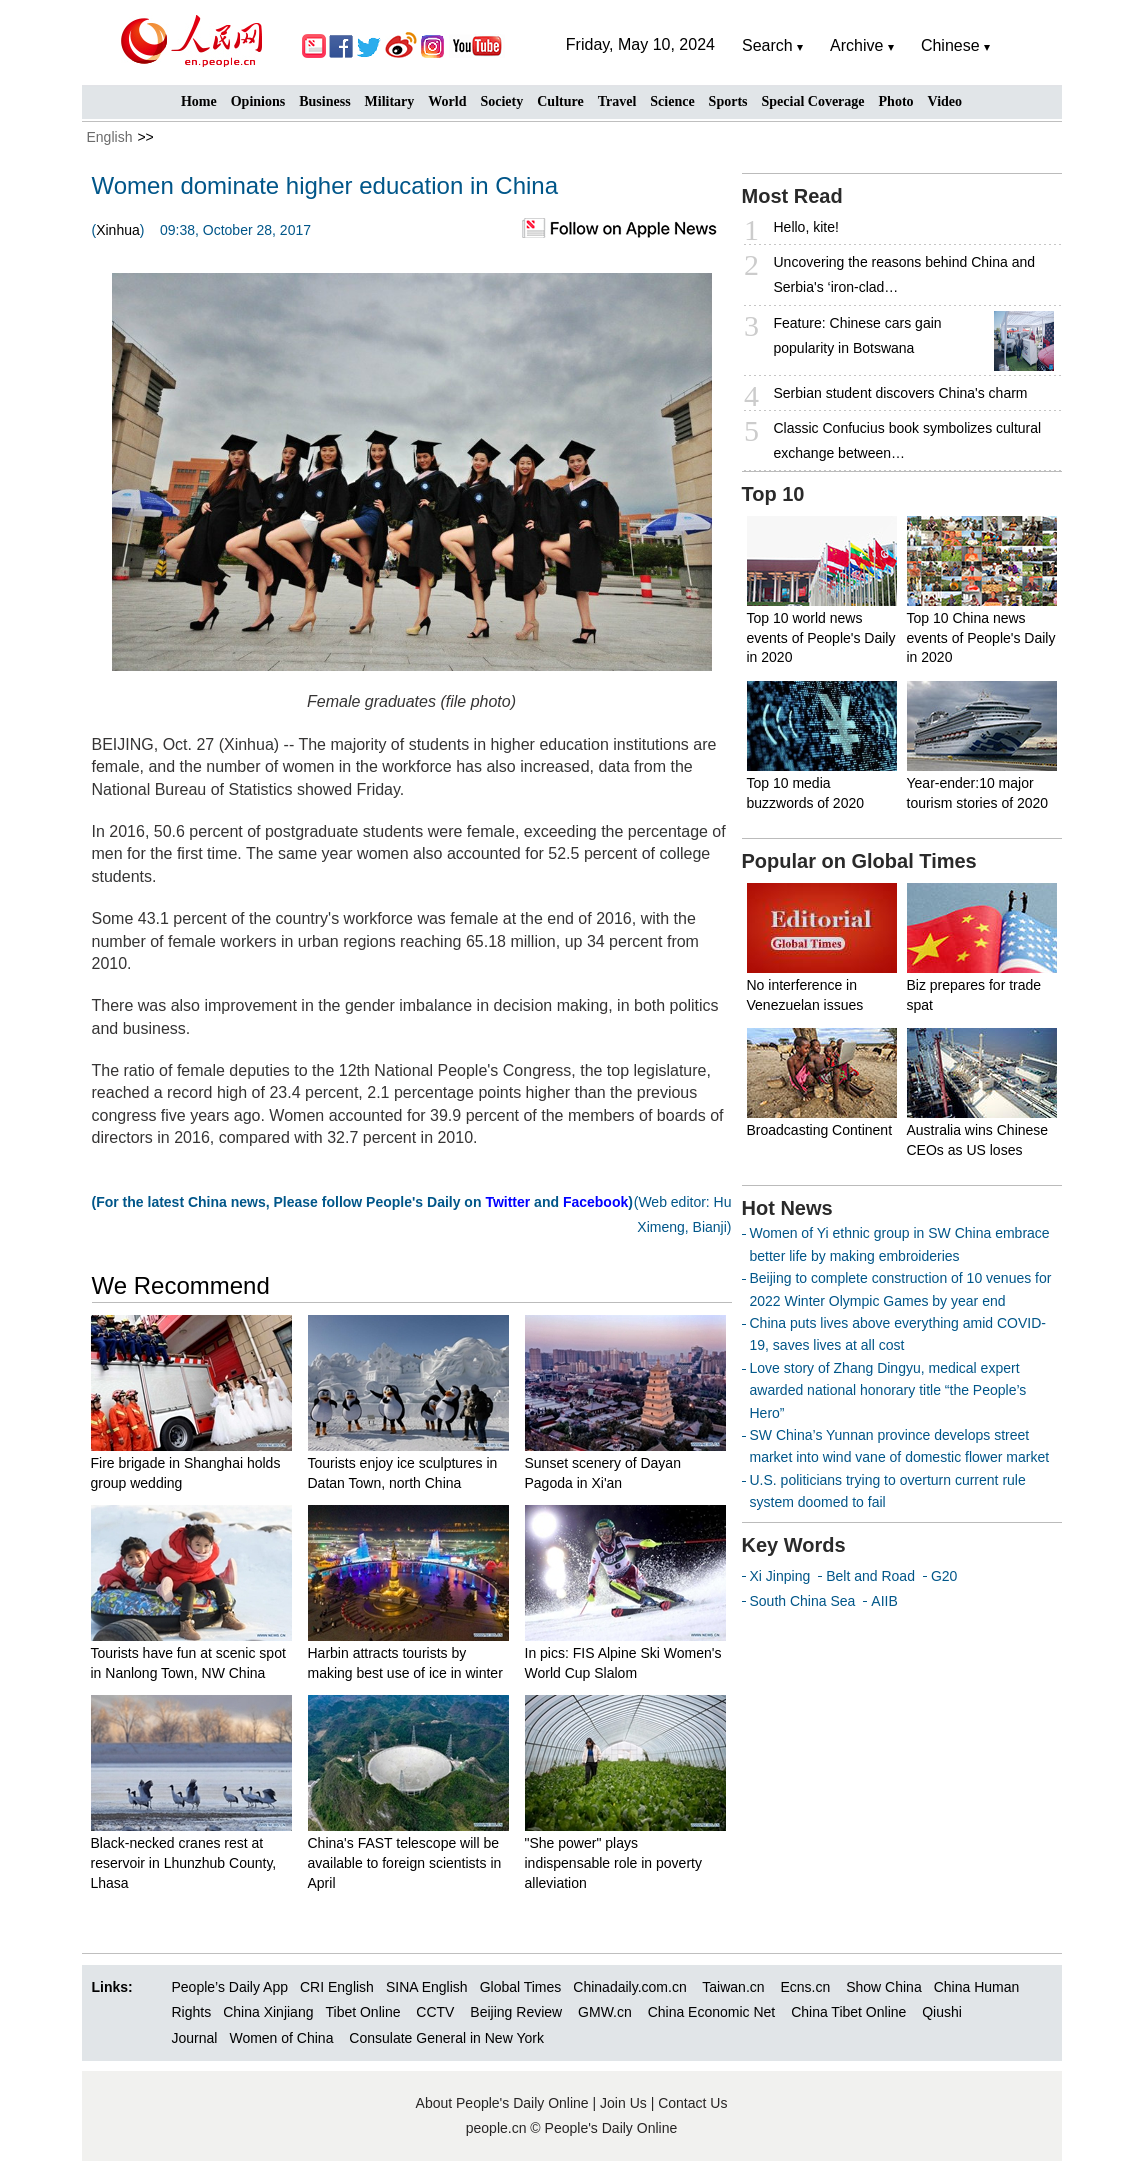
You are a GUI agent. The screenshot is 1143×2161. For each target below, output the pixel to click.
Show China (884, 1987)
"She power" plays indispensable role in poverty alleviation (613, 1862)
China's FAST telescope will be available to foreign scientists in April (405, 1862)
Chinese (950, 45)
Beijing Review (516, 2012)
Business (324, 101)
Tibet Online (362, 2012)
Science (672, 101)
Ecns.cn (805, 1987)
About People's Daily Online (502, 2103)
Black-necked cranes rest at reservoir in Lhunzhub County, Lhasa (184, 1862)
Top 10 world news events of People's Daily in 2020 (821, 637)
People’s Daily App (230, 1987)
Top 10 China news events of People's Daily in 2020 (981, 637)
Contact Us (692, 2103)
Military (390, 101)
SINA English (427, 1987)
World (447, 101)
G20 (944, 1576)
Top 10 (773, 494)
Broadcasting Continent (820, 1130)
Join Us (625, 2103)
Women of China (281, 2038)
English (110, 137)
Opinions (258, 101)
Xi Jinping (780, 1576)
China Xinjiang (268, 2012)
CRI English (337, 1987)
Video (945, 101)
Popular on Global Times (859, 861)
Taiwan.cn (733, 1987)
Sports (728, 101)
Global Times (521, 1987)
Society (501, 101)
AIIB (884, 1601)
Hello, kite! (806, 227)
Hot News (787, 1208)
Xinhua (118, 230)
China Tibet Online (848, 2012)
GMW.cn (607, 2012)
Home (199, 101)
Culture (560, 101)
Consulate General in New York (446, 2038)
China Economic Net (712, 2012)
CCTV (435, 2012)
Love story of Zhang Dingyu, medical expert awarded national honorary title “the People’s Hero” (888, 1390)
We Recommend (181, 1285)
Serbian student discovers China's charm (901, 393)
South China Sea (803, 1601)
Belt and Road (870, 1576)
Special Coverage (813, 101)
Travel (617, 101)
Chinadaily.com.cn (629, 1987)
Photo (896, 101)
